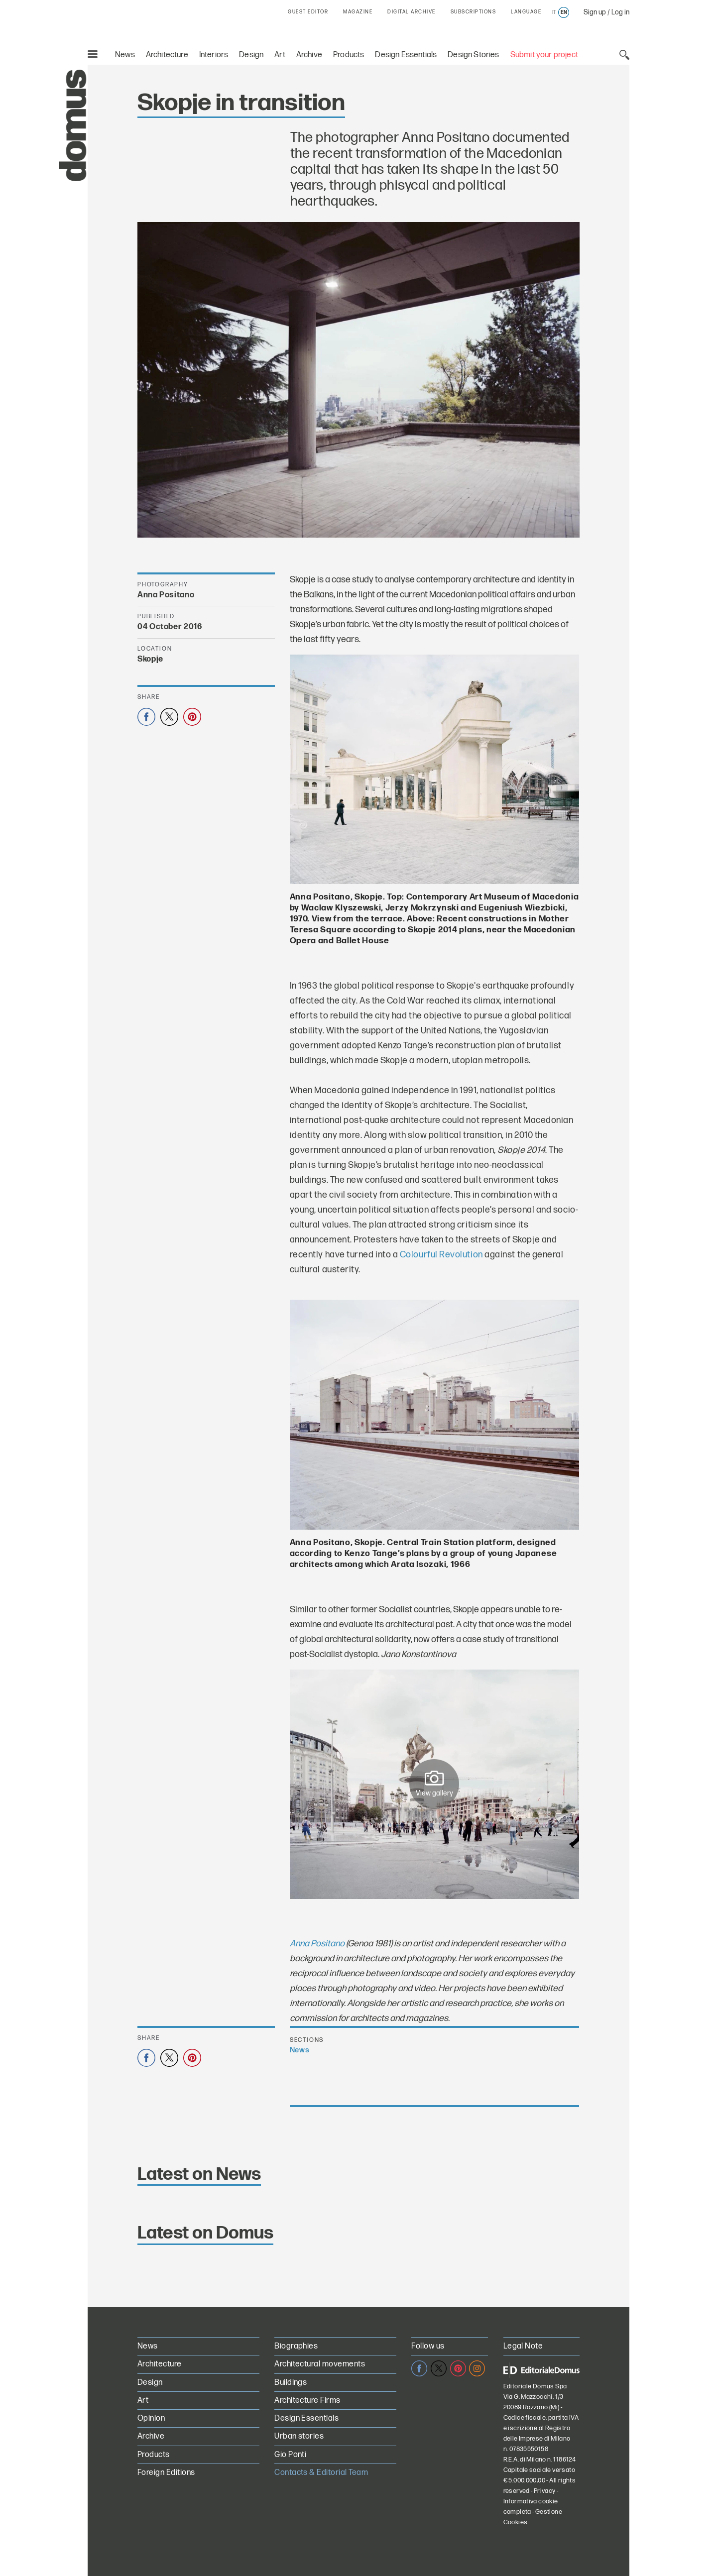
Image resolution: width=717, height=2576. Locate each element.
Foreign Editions (166, 2472)
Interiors (214, 55)
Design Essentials (406, 55)
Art (279, 55)
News (125, 55)
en (564, 12)
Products (348, 55)
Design (251, 55)
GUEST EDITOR (308, 12)
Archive (309, 55)
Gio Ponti (290, 2455)
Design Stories (473, 55)
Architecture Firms (307, 2400)
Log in (620, 12)
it (554, 12)
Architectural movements (319, 2364)
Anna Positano (317, 1943)
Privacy (545, 2491)
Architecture (167, 55)
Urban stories (299, 2436)
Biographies (296, 2346)
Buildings (290, 2382)
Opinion (151, 2418)
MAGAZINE (357, 12)
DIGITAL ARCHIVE (411, 12)
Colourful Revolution (441, 1254)
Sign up (595, 12)
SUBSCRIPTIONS (473, 12)
